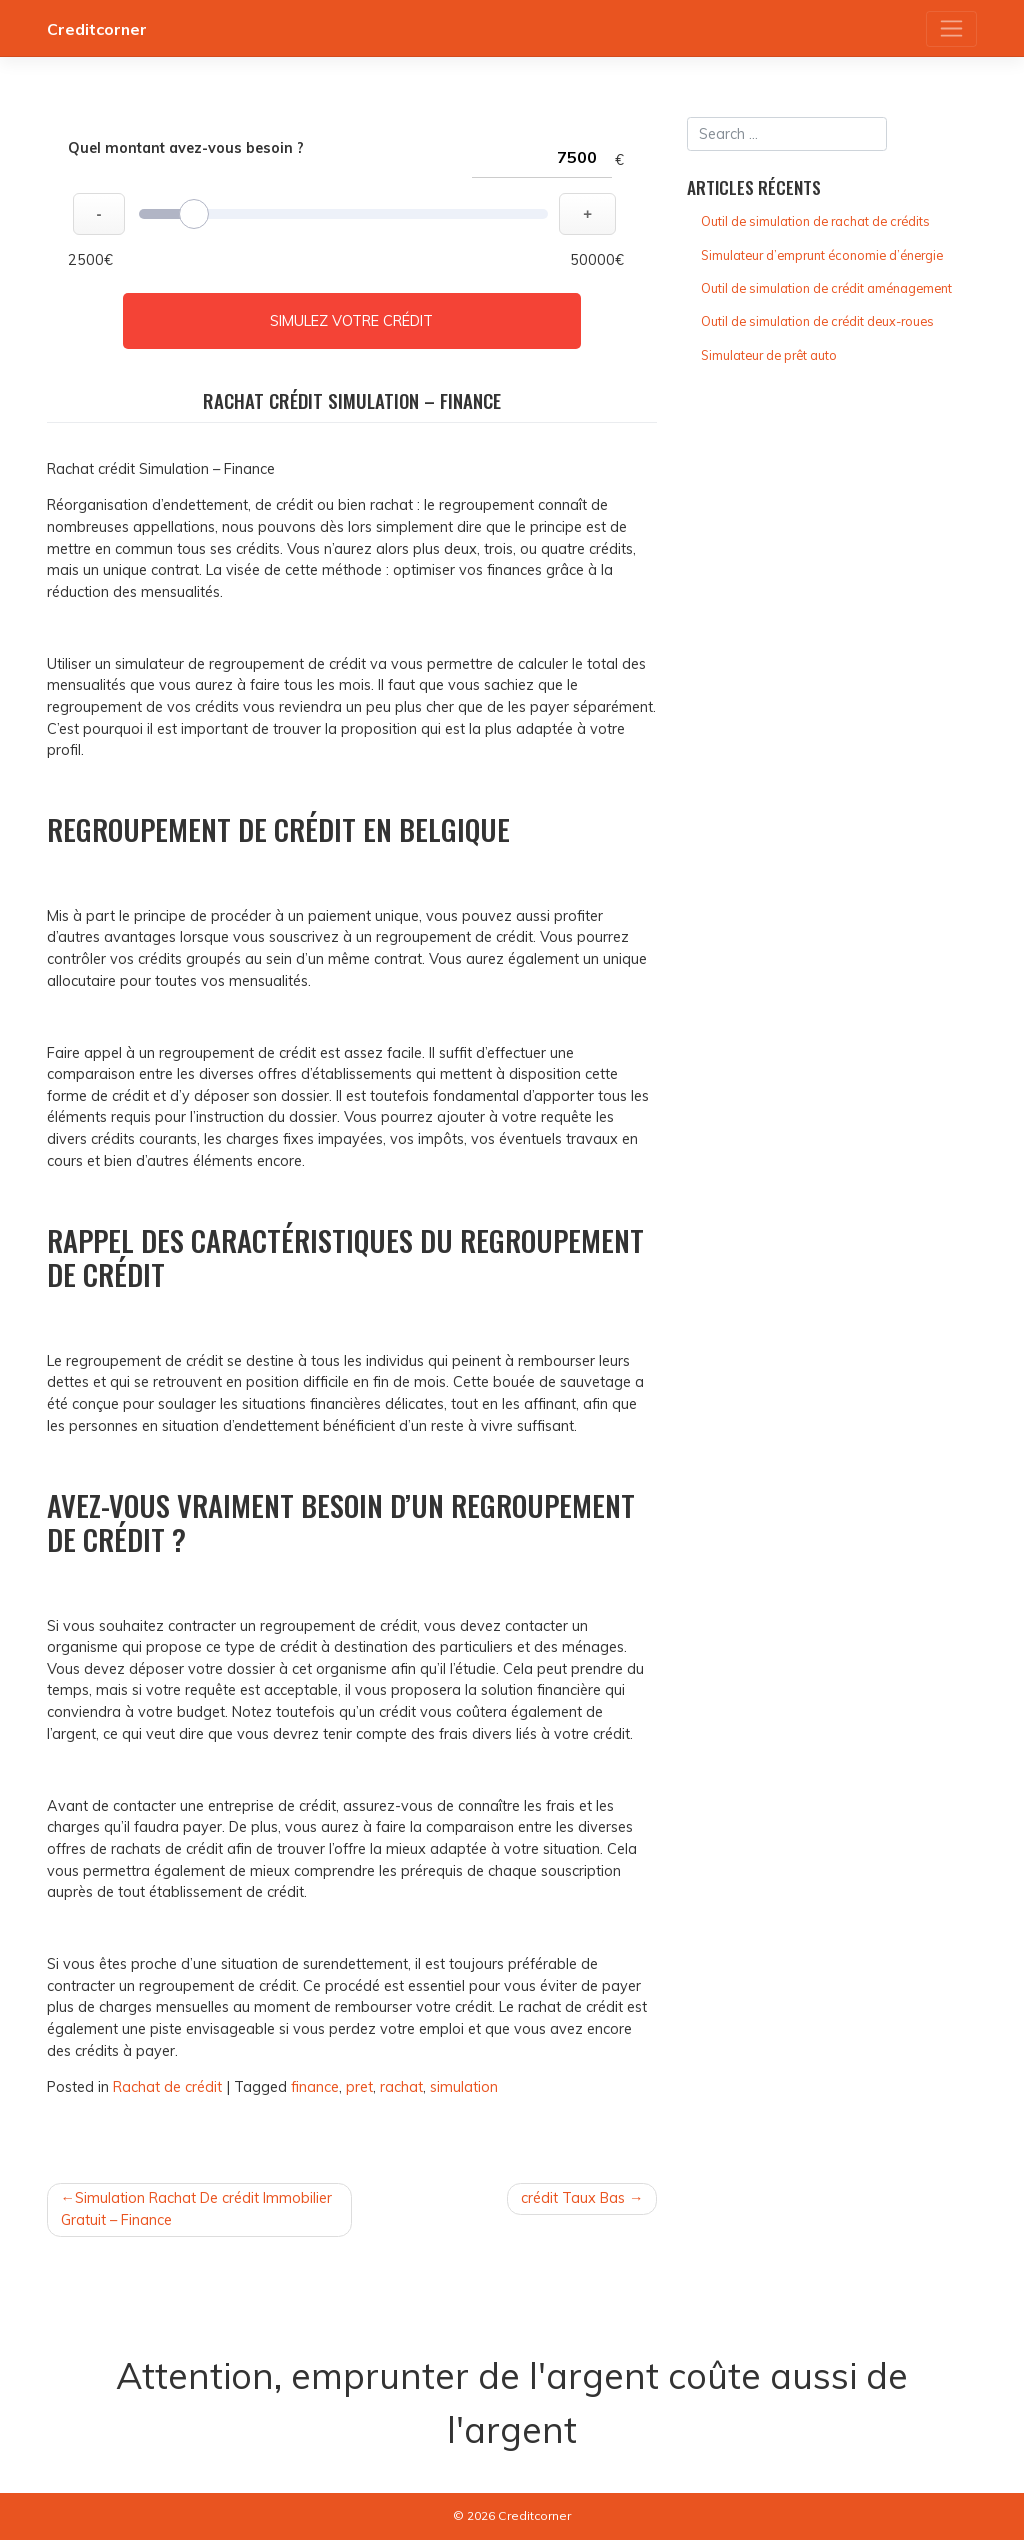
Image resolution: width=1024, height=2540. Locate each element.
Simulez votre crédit (351, 321)
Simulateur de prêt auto (769, 355)
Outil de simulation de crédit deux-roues (817, 321)
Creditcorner (97, 29)
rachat (401, 2087)
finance (315, 2087)
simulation (464, 2087)
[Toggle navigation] (951, 29)
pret (359, 2087)
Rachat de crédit (167, 2087)
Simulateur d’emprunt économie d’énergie (822, 255)
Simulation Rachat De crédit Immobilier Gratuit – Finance (196, 2209)
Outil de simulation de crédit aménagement (826, 288)
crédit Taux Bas (573, 2198)
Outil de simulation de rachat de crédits (815, 221)
